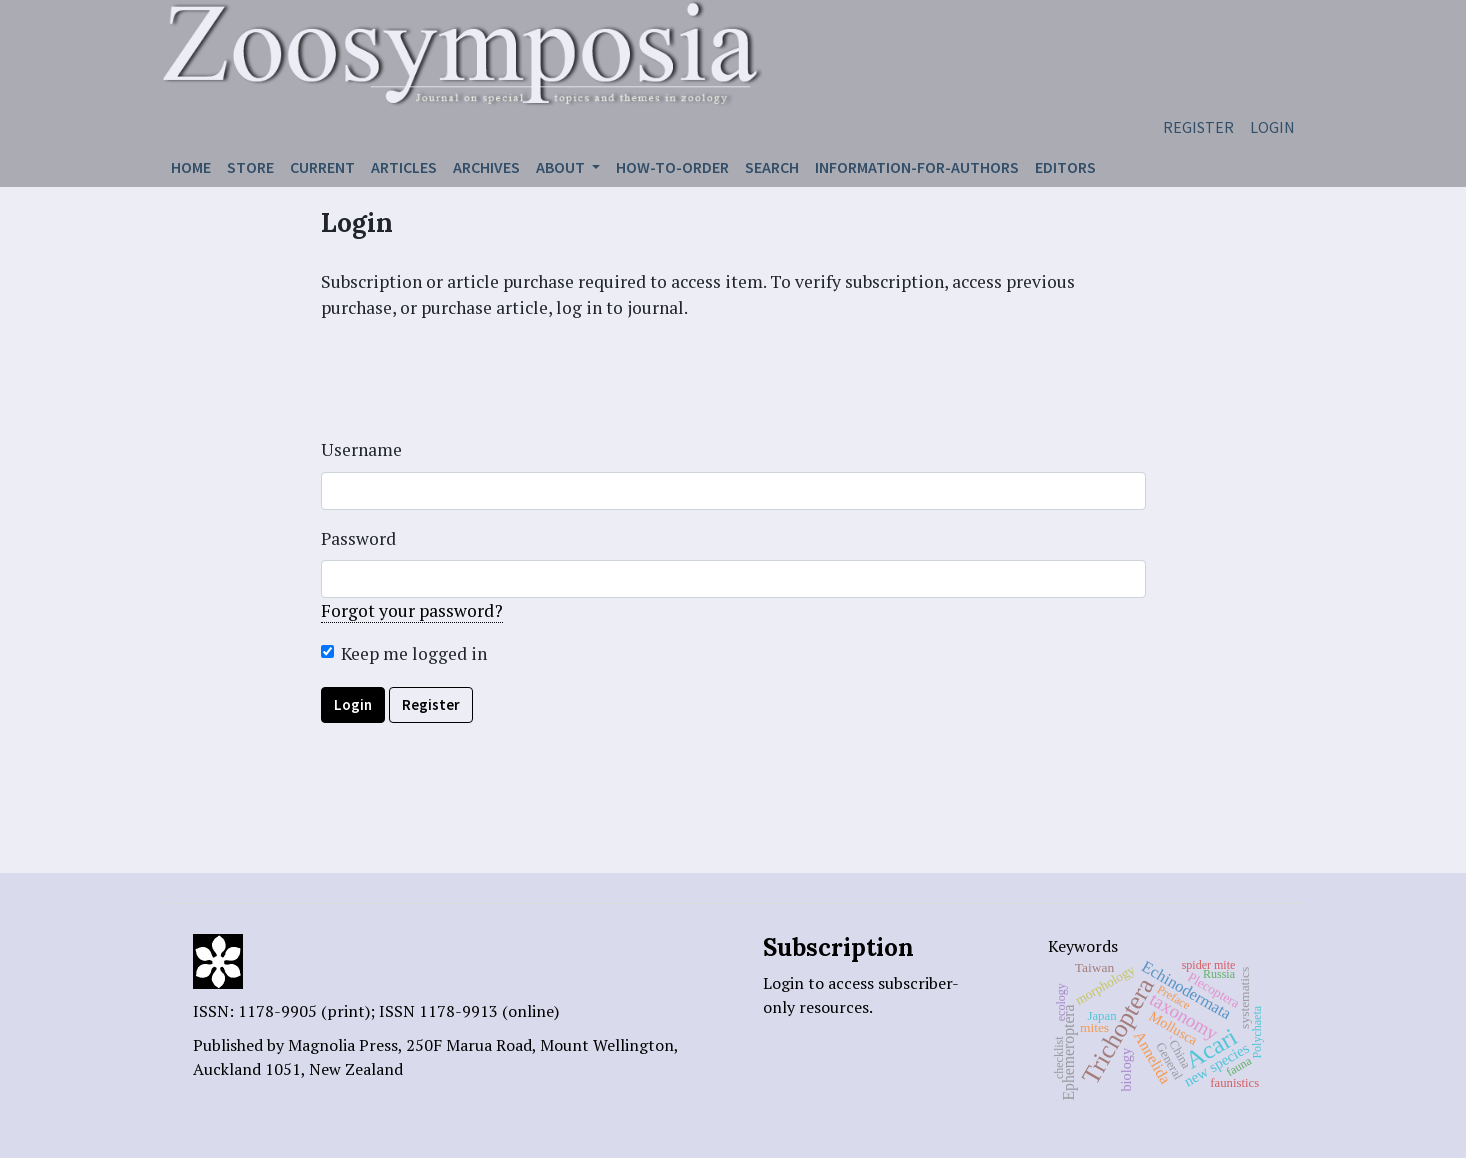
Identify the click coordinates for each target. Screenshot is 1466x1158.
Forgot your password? (412, 610)
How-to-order (672, 167)
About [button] (562, 167)
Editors (1065, 167)
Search (772, 167)
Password (358, 538)
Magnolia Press (343, 1045)
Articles (404, 167)
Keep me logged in (414, 653)
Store (250, 167)
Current (322, 167)
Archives (486, 167)
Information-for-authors (917, 167)
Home (191, 167)
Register (1198, 127)
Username (361, 449)
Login (1272, 127)
